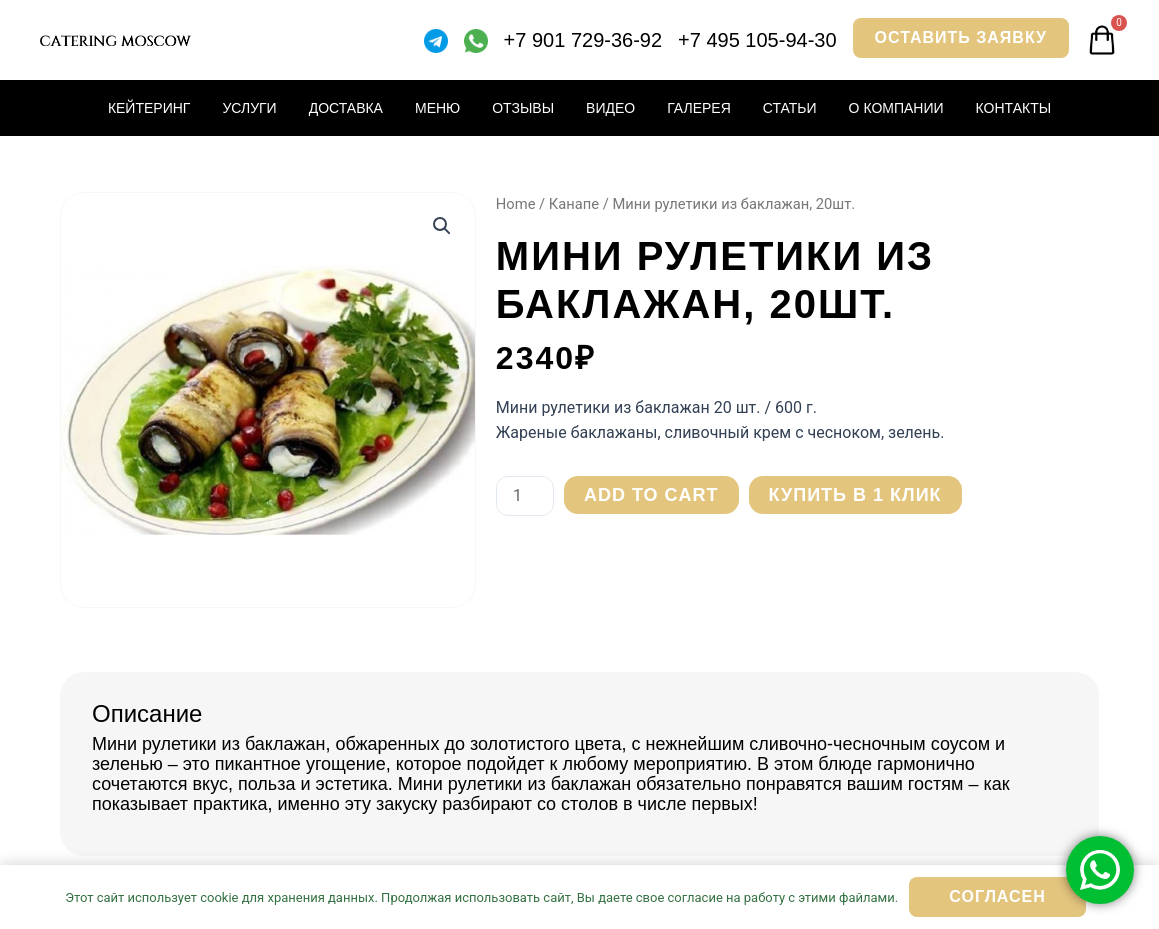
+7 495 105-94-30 (757, 40)
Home (516, 204)
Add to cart (651, 495)
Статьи (790, 108)
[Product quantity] (525, 496)
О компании (896, 108)
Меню (437, 108)
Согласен (997, 896)
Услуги (249, 108)
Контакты (1014, 108)
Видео (610, 108)
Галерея (699, 108)
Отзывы (523, 108)
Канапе (574, 204)
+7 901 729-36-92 (583, 40)
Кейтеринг (149, 108)
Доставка (346, 108)
